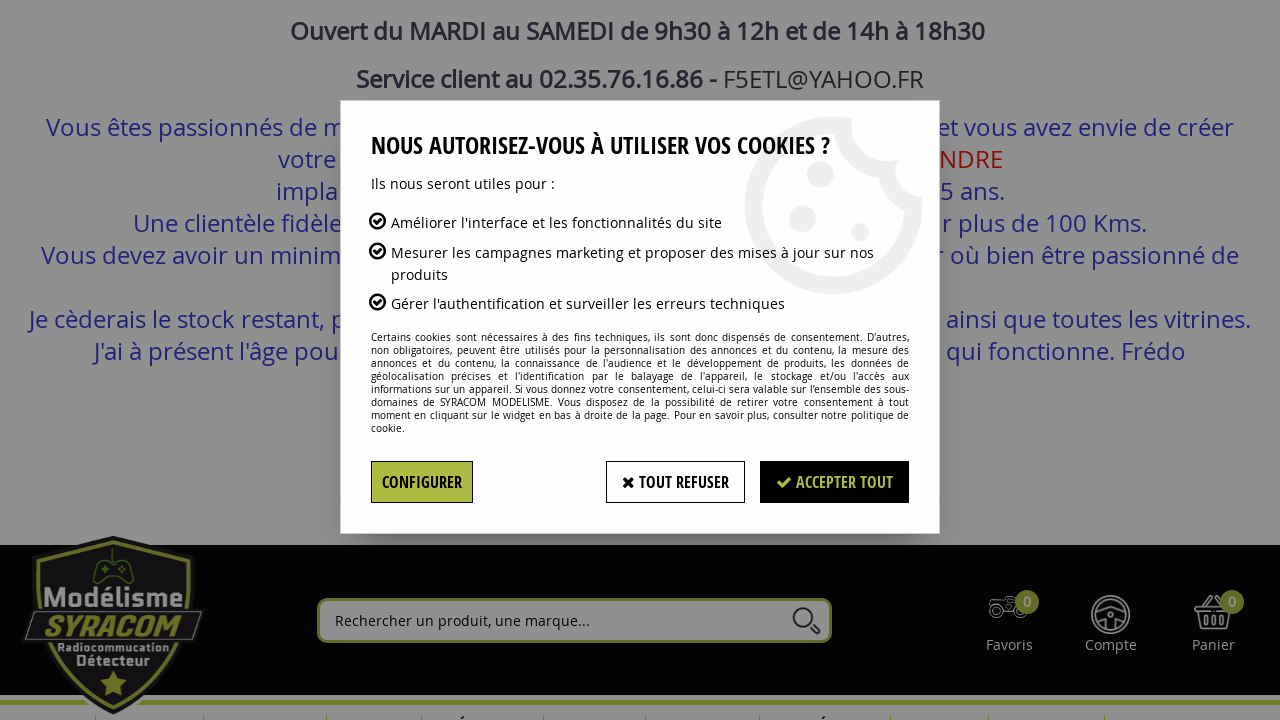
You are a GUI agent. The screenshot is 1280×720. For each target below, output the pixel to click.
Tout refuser (675, 482)
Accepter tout (834, 482)
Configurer (422, 482)
